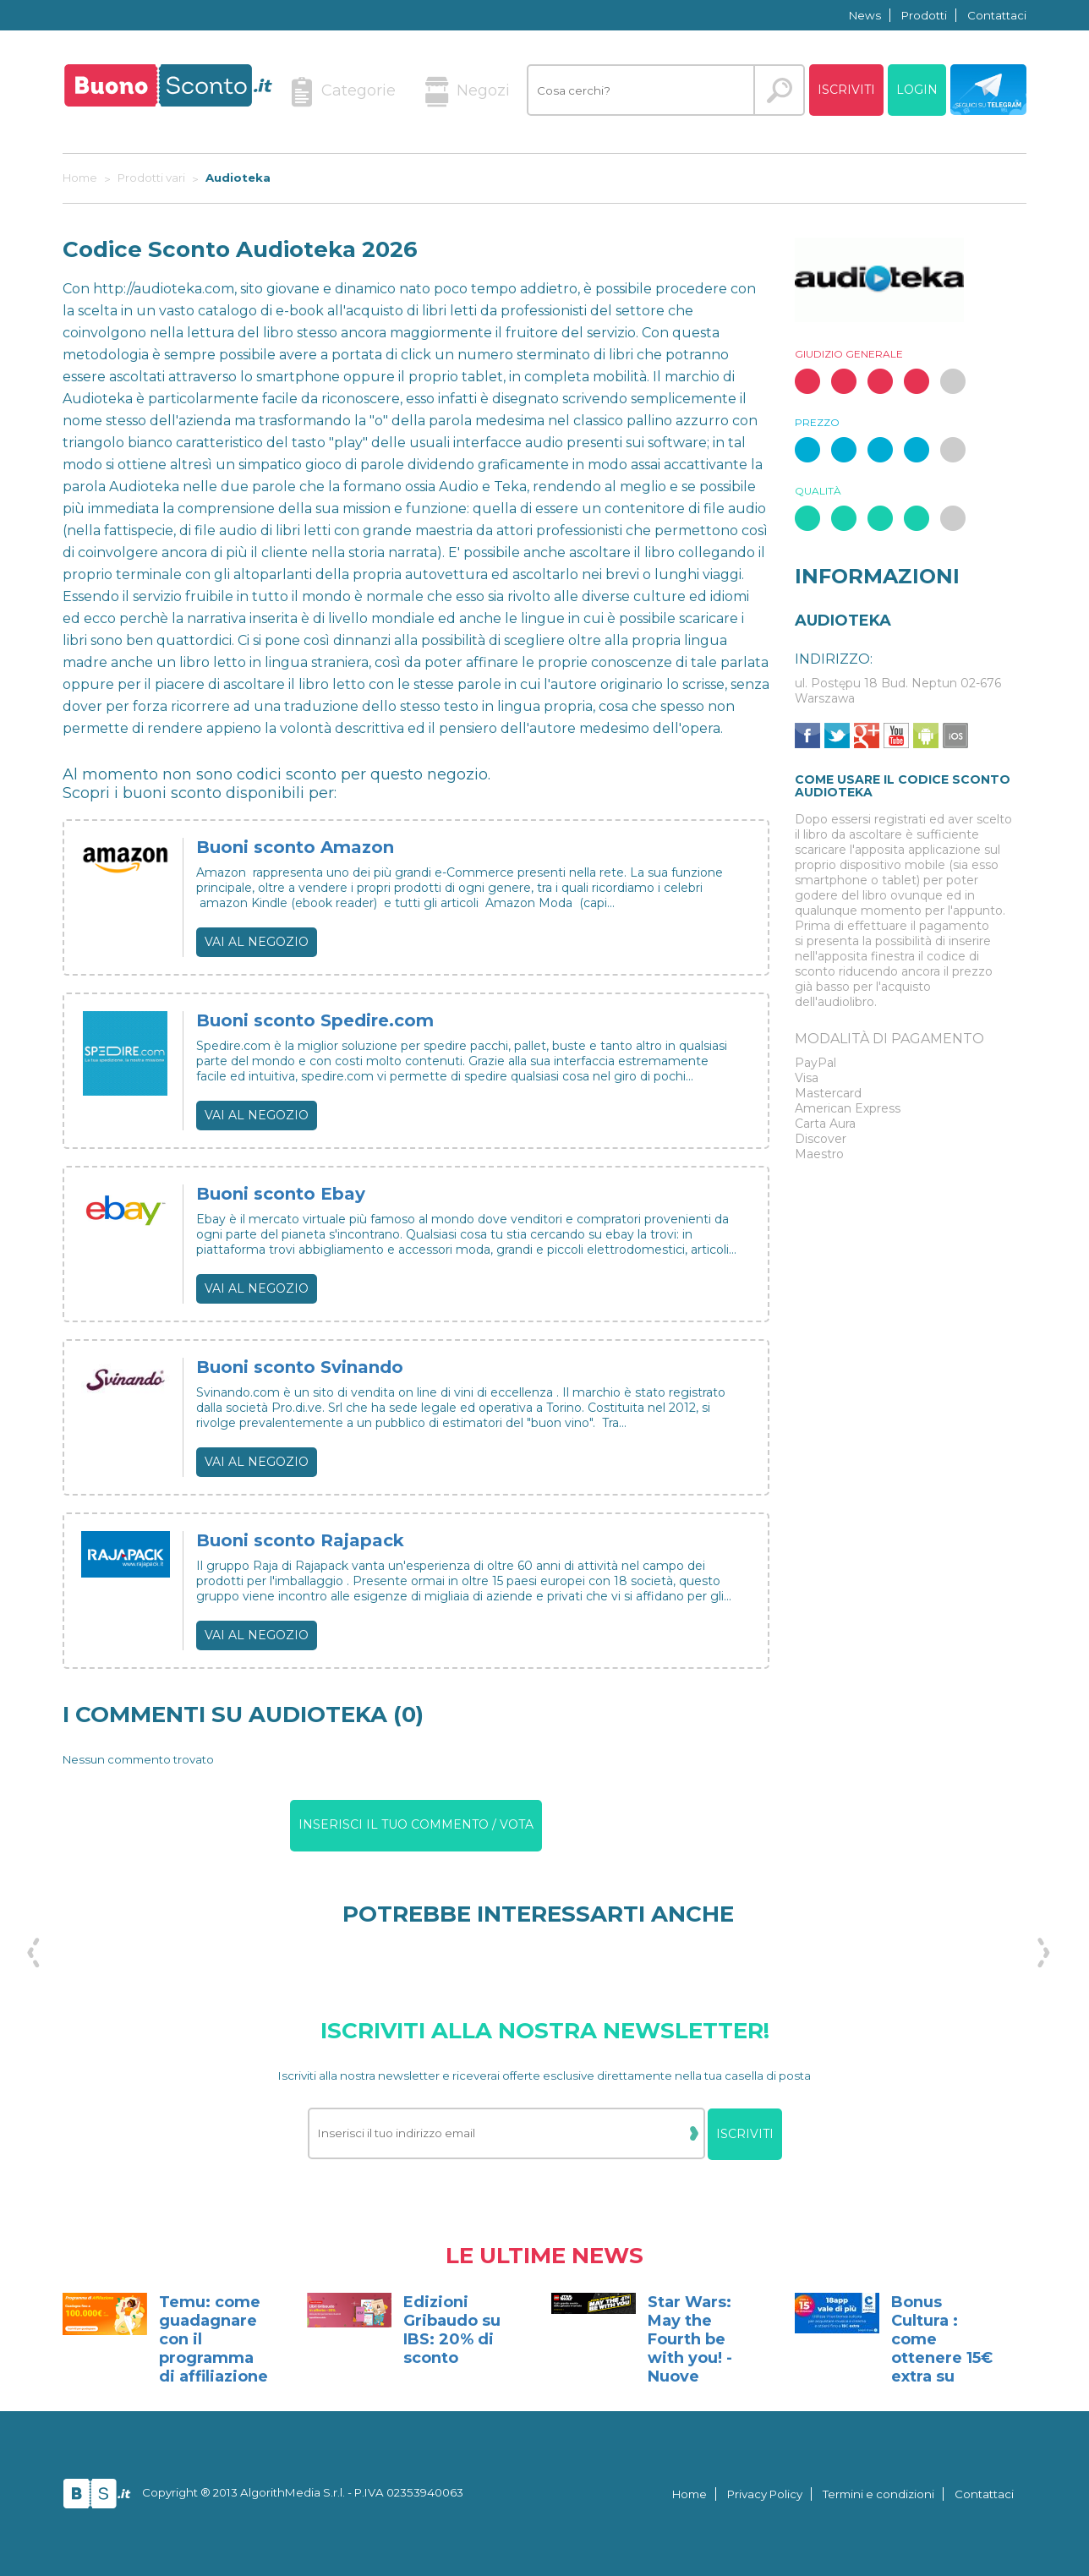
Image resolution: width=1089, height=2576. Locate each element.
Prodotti (924, 15)
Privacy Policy (764, 2494)
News (865, 15)
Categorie (343, 92)
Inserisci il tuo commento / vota (416, 1824)
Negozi (467, 92)
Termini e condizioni (878, 2494)
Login (917, 89)
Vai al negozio (257, 941)
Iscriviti (846, 89)
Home (689, 2494)
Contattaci (996, 15)
